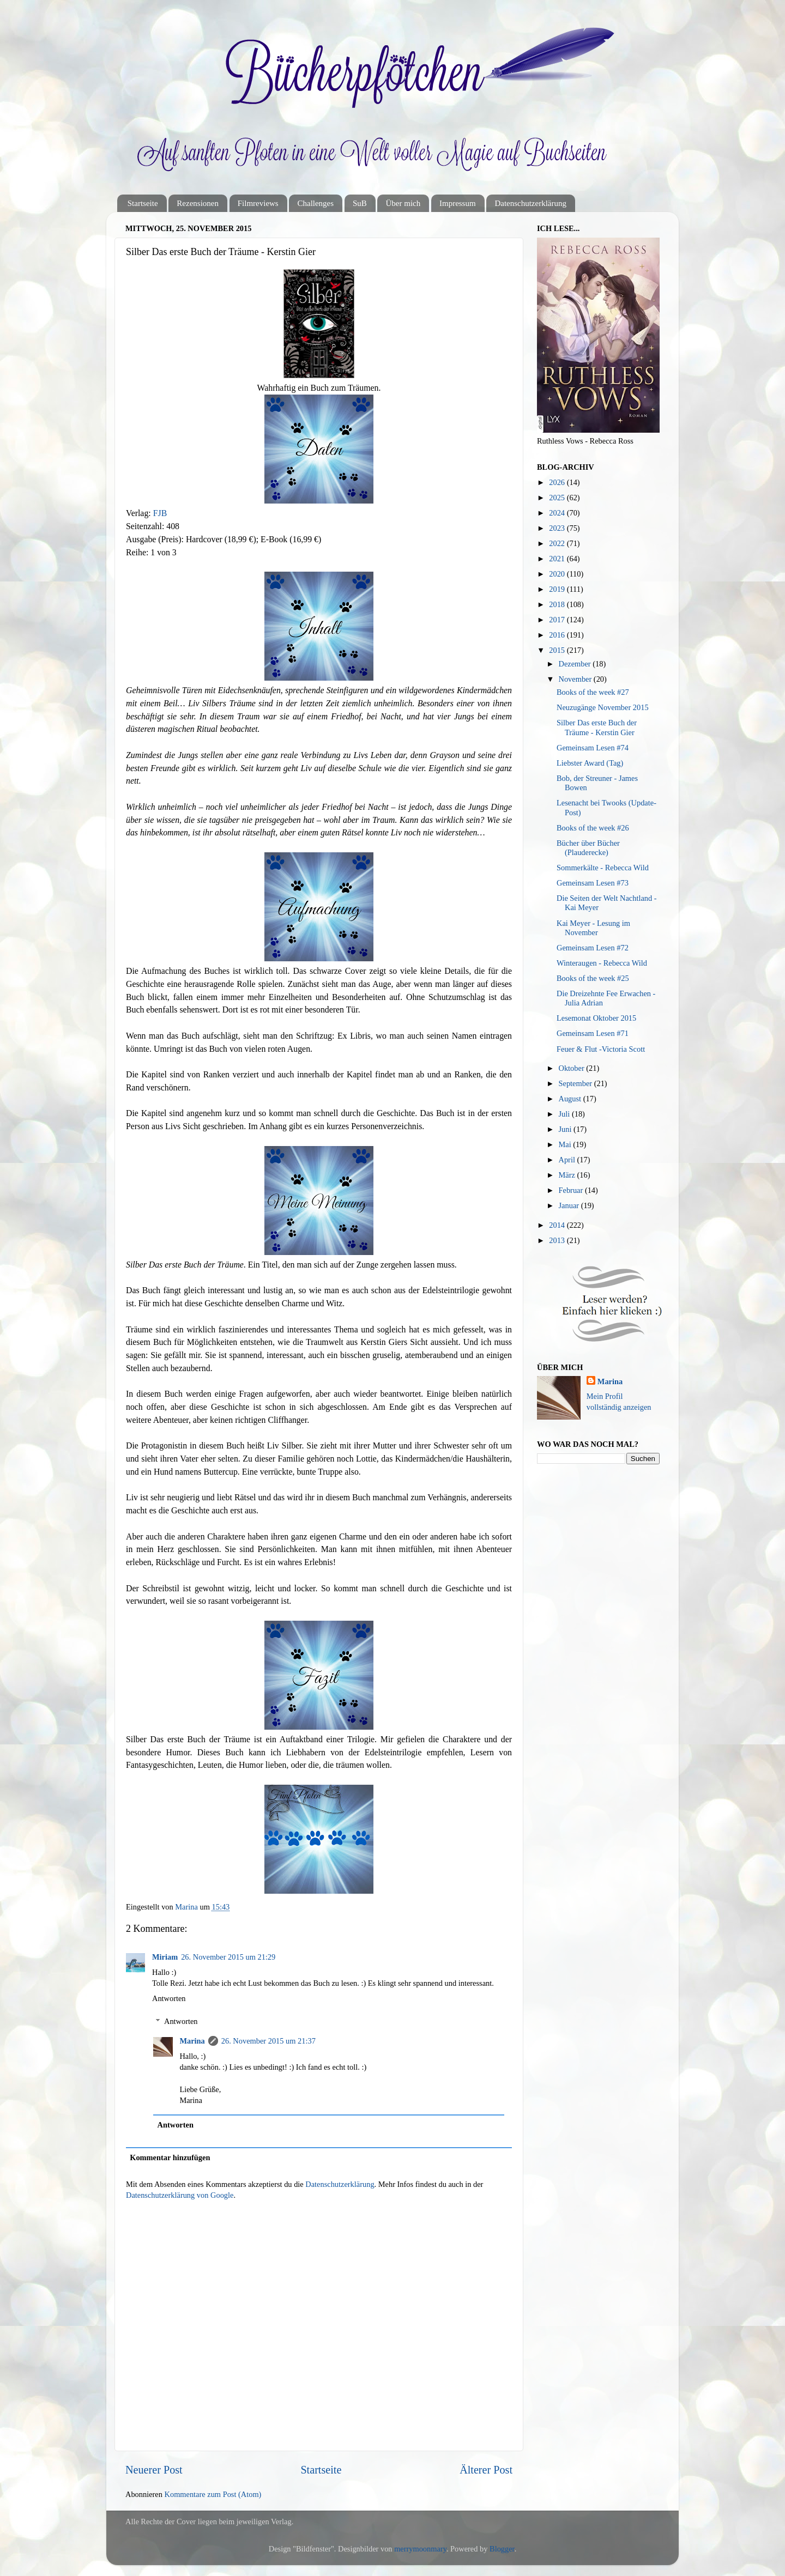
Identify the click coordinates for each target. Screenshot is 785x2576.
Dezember (576, 663)
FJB (160, 513)
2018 (557, 604)
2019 (557, 589)
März (568, 1175)
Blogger (502, 2548)
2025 (557, 497)
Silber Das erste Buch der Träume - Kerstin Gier (597, 727)
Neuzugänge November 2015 (603, 707)
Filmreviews (258, 203)
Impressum (457, 203)
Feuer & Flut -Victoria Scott (601, 1049)
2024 (557, 512)
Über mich (402, 203)
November (576, 679)
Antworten (169, 1998)
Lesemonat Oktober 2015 (596, 1018)
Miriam (165, 1957)
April (568, 1159)
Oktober (573, 1068)
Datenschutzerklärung (530, 203)
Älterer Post (486, 2470)
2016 (557, 635)
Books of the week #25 (593, 978)
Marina (191, 2040)
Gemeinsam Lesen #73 (593, 882)
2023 (557, 528)
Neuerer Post (154, 2470)
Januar (570, 1205)
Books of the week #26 (593, 827)
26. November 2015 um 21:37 (268, 2040)
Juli (565, 1114)
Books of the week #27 (593, 692)
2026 (557, 482)
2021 (557, 558)
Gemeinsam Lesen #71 (593, 1033)
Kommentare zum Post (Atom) (213, 2494)
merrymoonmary (420, 2548)
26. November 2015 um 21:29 (228, 1957)
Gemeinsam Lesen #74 (593, 747)
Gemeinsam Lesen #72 (593, 947)
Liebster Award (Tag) (590, 763)
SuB (360, 203)
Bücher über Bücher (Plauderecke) (588, 848)
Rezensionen (198, 203)
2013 (557, 1240)
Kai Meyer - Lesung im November (593, 928)
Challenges (315, 203)
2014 (557, 1225)
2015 (557, 650)
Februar (572, 1190)
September (576, 1083)
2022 (557, 543)
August (571, 1098)
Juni (566, 1129)
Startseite (143, 203)
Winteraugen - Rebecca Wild (602, 963)
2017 (557, 619)
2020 (557, 573)
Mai (566, 1144)
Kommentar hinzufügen (170, 2157)
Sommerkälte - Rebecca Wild (603, 867)
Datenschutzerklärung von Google (179, 2195)
